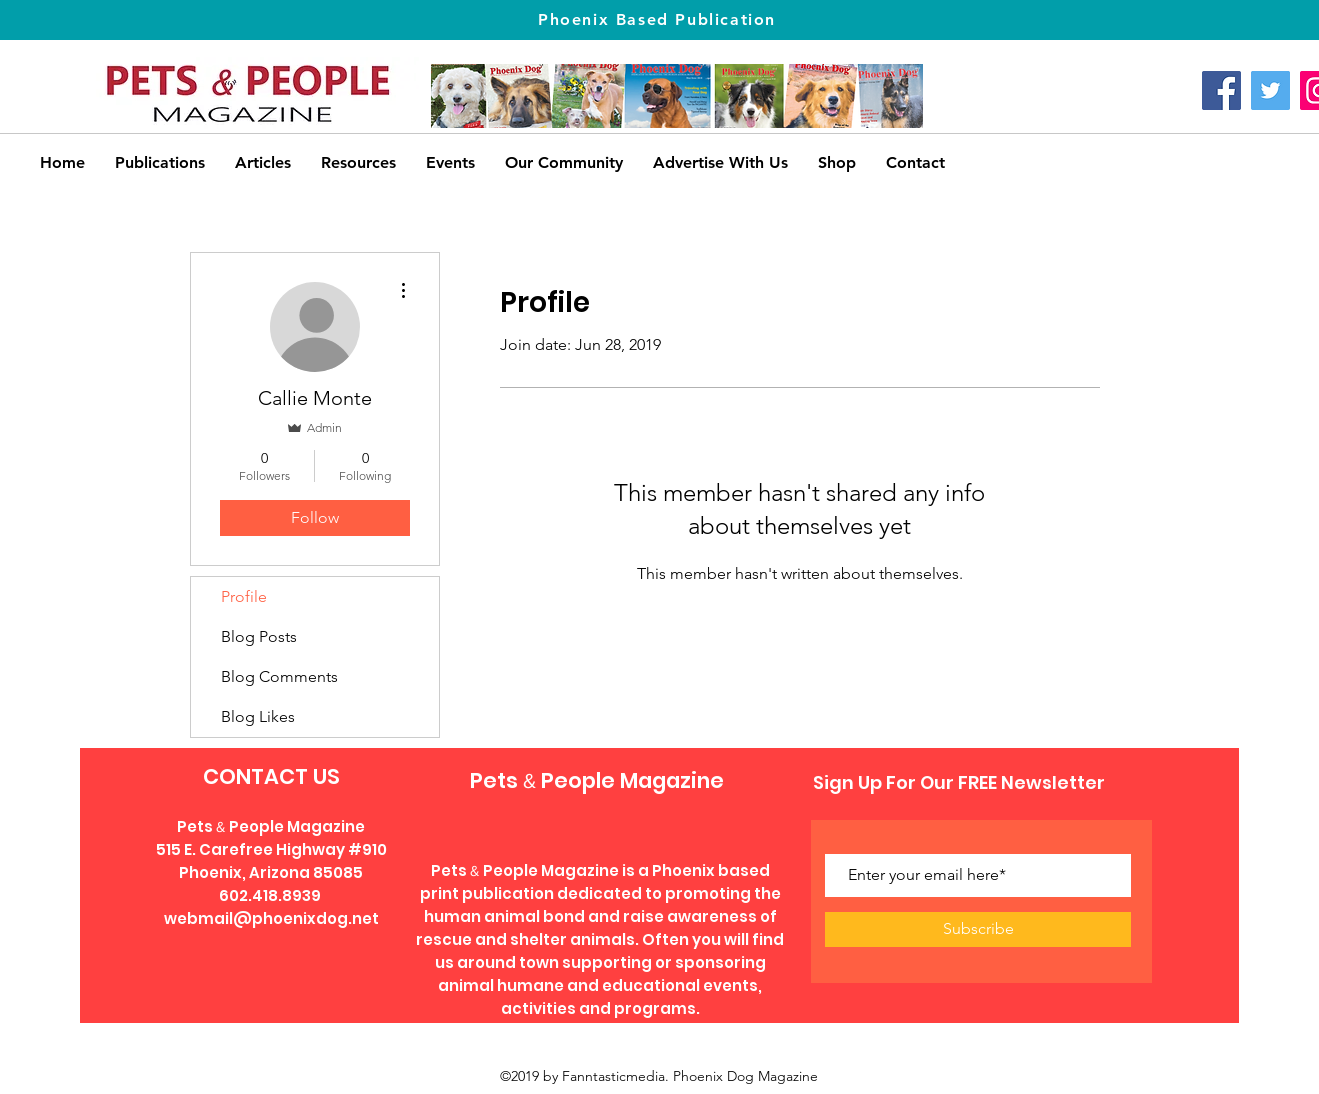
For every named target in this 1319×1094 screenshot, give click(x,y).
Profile (244, 596)
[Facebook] (1221, 90)
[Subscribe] (978, 929)
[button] (358, 162)
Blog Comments (279, 676)
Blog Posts (259, 636)
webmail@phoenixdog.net (271, 918)
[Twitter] (1270, 90)
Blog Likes (258, 716)
